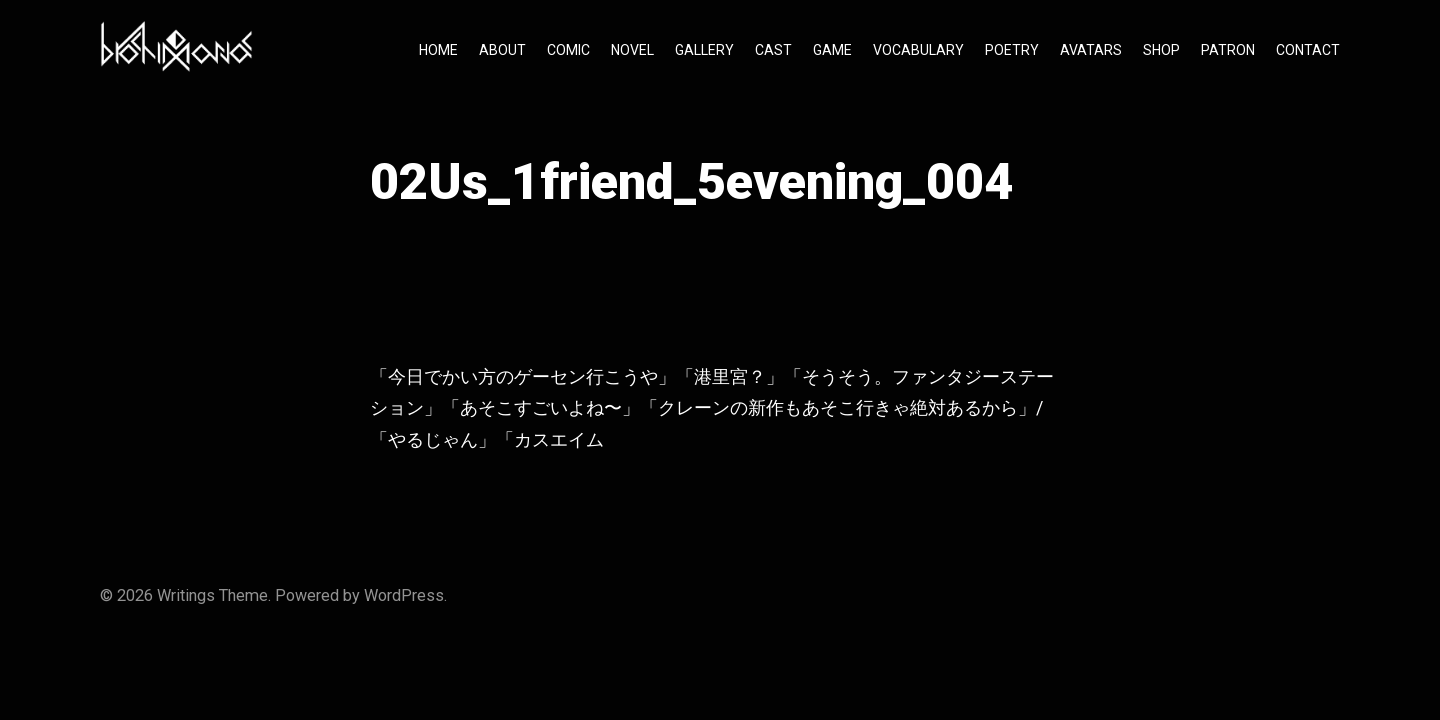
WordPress (404, 595)
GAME (832, 50)
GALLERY (704, 50)
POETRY (1012, 50)
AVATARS (1091, 50)
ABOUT (502, 50)
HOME (438, 50)
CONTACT (1308, 50)
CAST (773, 50)
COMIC (568, 50)
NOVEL (632, 50)
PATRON (1228, 50)
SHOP (1161, 50)
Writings (186, 595)
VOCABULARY (918, 50)
